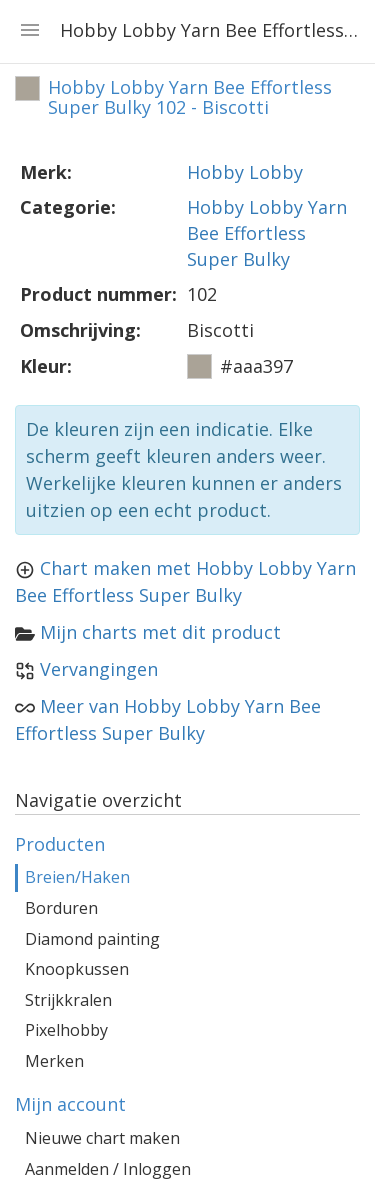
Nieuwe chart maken (102, 1138)
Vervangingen (99, 669)
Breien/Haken (77, 877)
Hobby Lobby (245, 172)
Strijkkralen (68, 1000)
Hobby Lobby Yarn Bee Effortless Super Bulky (267, 232)
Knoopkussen (77, 969)
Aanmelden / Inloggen (108, 1169)
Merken (54, 1061)
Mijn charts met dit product (160, 632)
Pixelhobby (66, 1030)
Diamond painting (92, 939)
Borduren (61, 908)
